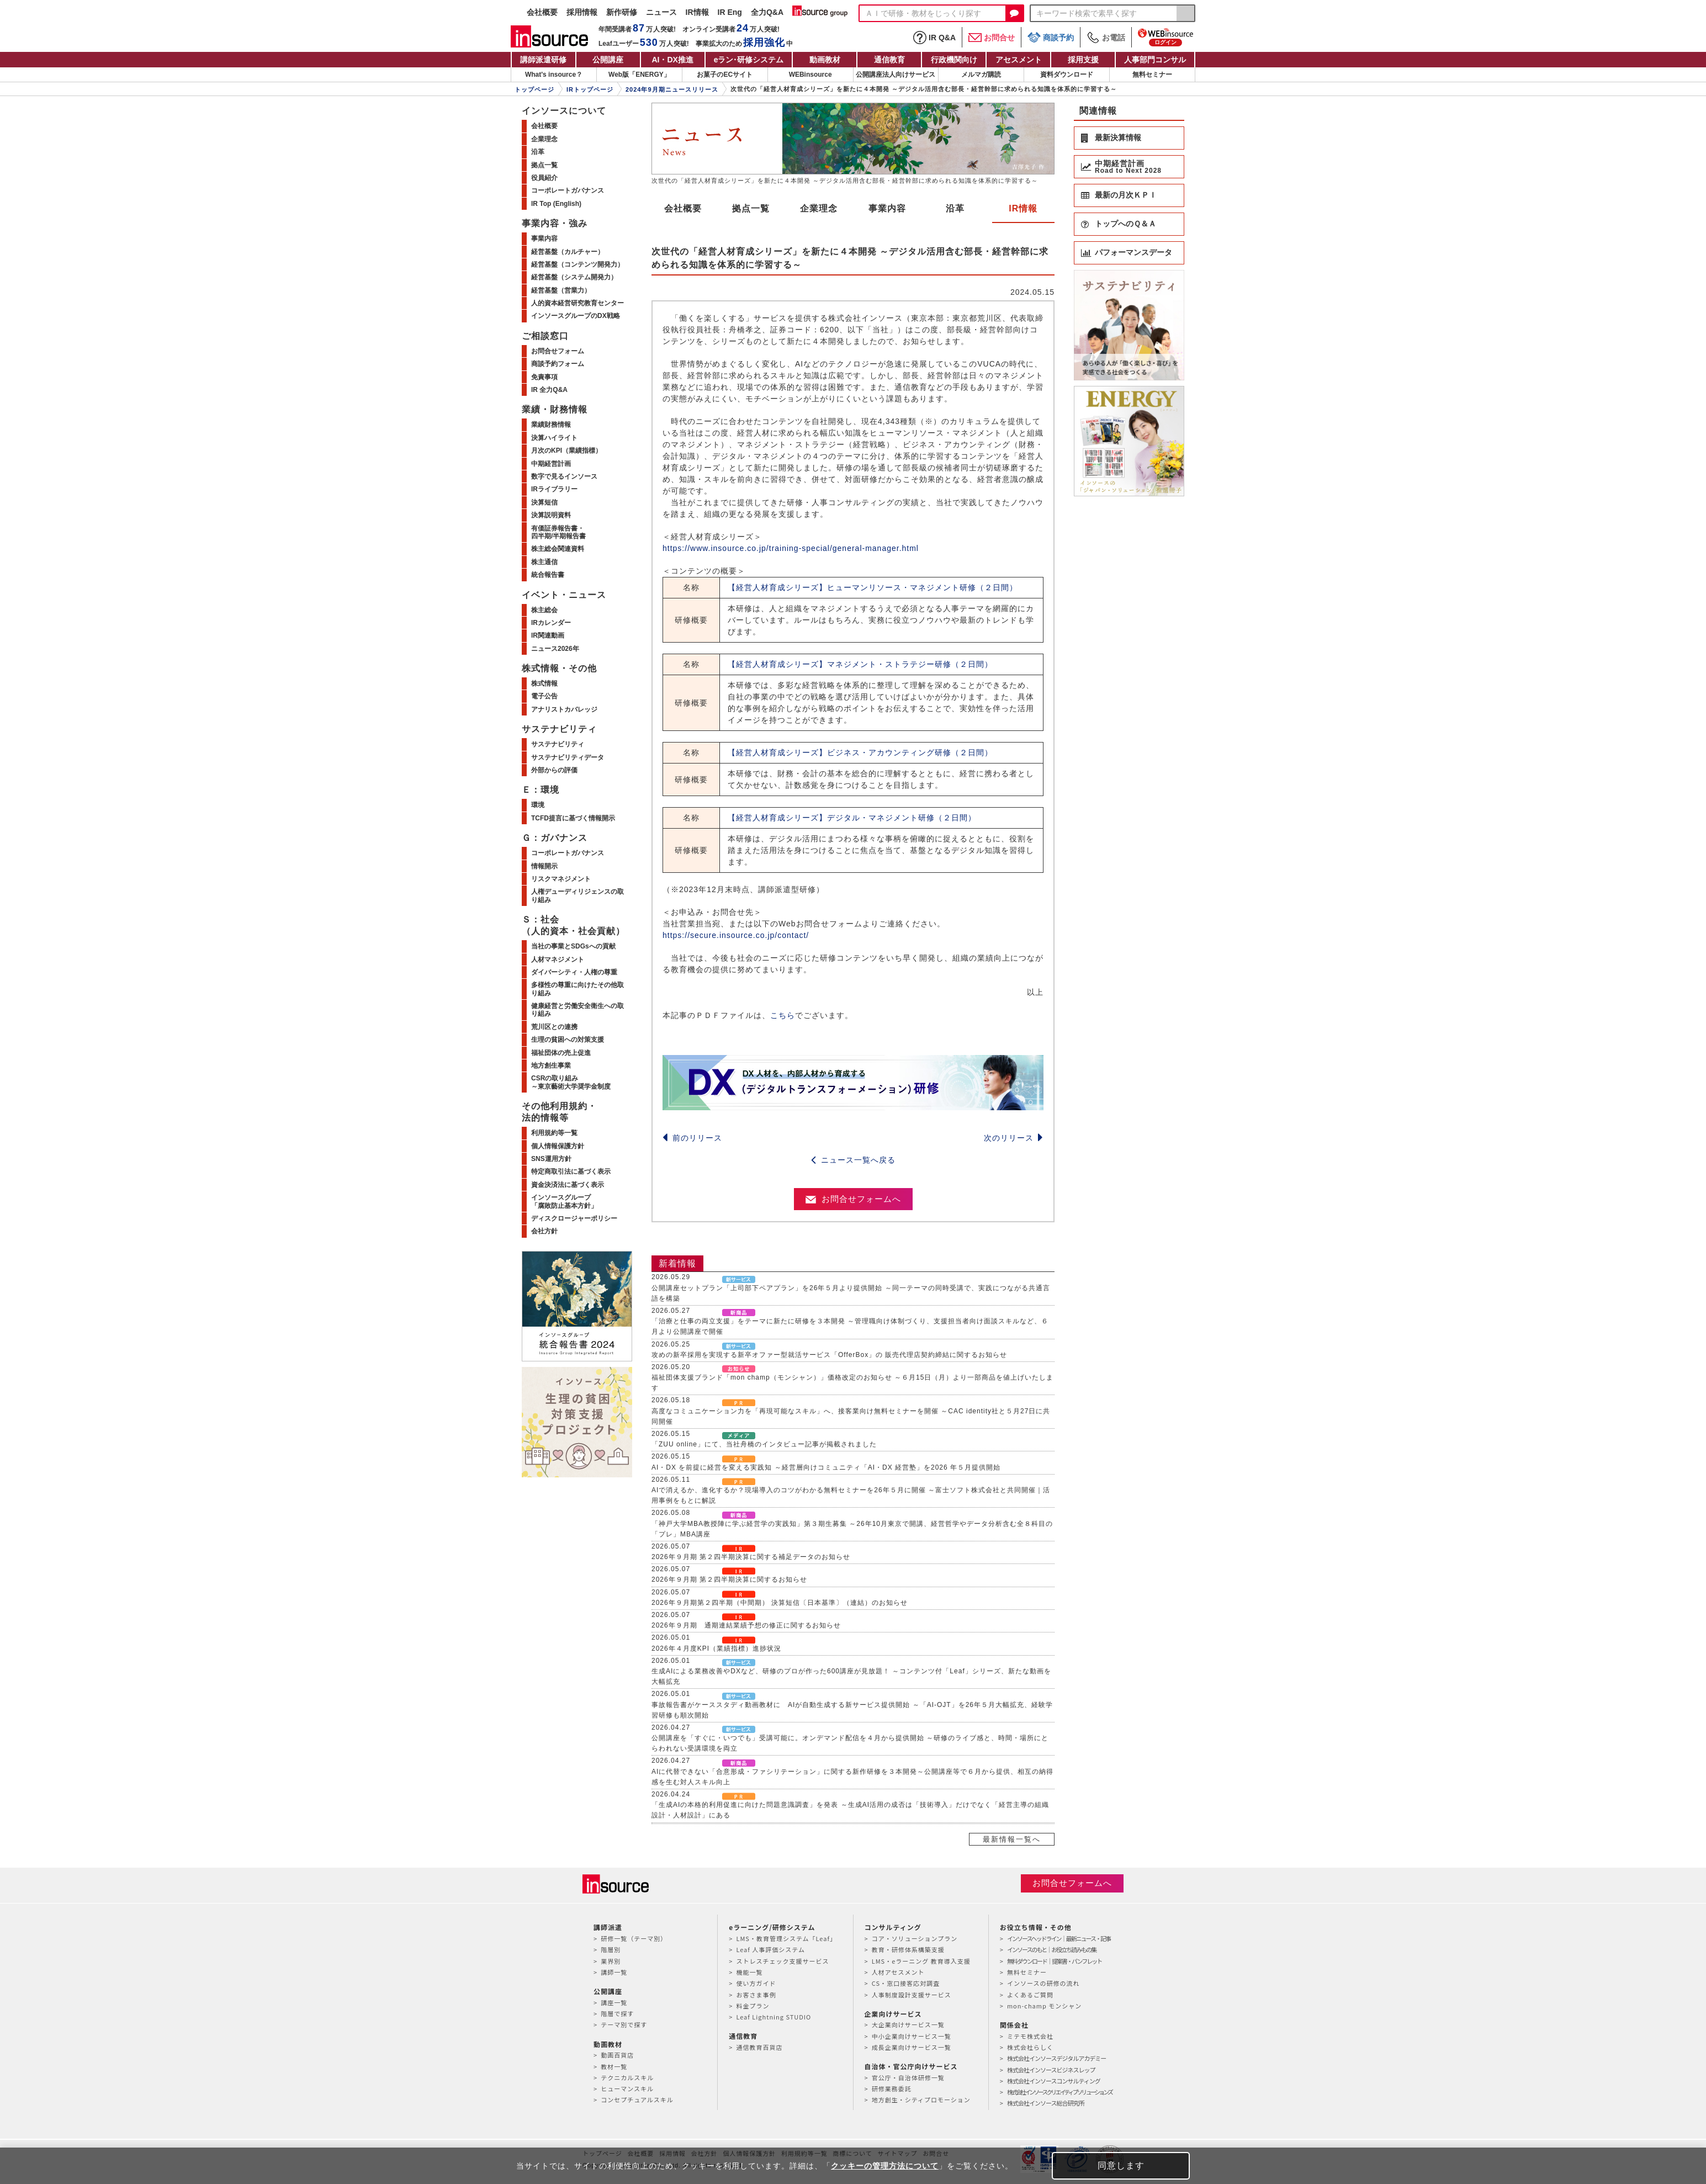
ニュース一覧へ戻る (853, 1159)
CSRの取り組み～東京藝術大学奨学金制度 (571, 1082)
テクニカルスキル (627, 2077)
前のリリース (692, 1137)
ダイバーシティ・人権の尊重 (574, 972)
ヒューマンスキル (627, 2088)
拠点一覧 (751, 208)
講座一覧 (614, 2002)
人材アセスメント (898, 1972)
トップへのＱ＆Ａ (1125, 223)
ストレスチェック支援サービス (782, 1961)
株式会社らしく (1030, 2047)
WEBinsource (810, 74)
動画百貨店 (617, 2055)
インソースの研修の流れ (1043, 1983)
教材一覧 (614, 2066)
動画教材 (824, 59)
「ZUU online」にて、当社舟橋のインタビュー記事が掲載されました (764, 1444)
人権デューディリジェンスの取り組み (577, 895)
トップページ (534, 89)
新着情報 (677, 1263)
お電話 (1106, 37)
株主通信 (544, 562)
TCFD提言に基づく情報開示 (573, 818)
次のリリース (1013, 1137)
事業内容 (887, 208)
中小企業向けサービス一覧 (911, 2036)
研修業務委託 (892, 2088)
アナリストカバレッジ (564, 709)
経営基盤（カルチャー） (567, 252)
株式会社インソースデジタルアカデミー (1056, 2058)
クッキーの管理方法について (885, 2165)
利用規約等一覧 (554, 1133)
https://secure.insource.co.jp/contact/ (736, 935)
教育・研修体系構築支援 (908, 1949)
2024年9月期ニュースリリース (672, 89)
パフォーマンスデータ (1133, 252)
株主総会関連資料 (557, 549)
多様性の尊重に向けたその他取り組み (577, 988)
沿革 (955, 208)
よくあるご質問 (1030, 1995)
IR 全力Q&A (549, 390)
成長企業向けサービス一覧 (911, 2047)
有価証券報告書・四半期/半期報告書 (558, 532)
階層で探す (617, 2013)
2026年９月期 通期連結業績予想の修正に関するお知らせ (746, 1625)
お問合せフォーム (557, 351)
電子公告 (544, 696)
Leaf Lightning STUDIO (773, 2017)
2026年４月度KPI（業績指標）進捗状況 (716, 1648)
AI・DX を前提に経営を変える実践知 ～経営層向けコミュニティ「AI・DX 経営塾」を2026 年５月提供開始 (825, 1467)
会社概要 (542, 12)
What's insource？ (553, 74)
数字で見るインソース (564, 476)
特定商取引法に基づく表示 (571, 1171)
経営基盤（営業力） (561, 290)
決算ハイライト (554, 438)
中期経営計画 (551, 464)
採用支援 (1083, 59)
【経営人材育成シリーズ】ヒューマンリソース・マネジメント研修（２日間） (873, 587)
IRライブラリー (554, 489)
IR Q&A (934, 37)
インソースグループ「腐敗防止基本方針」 (564, 1201)
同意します (1121, 2165)
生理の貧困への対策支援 (567, 1039)
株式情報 (544, 683)
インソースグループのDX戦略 (575, 316)
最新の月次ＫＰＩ (1126, 194)
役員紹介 (544, 178)
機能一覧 (749, 1972)
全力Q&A (767, 12)
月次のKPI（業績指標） (566, 450)
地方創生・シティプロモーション (921, 2099)
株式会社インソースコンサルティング (1053, 2081)
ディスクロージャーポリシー (574, 1218)
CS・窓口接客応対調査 (906, 1983)
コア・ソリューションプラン (914, 1938)
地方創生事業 (551, 1065)
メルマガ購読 (981, 74)
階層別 (611, 1949)
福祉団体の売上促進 (561, 1053)
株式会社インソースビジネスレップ (1051, 2070)
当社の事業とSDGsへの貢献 (573, 946)
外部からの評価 (554, 770)
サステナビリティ (557, 744)
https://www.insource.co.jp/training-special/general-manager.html (791, 548)
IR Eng (730, 12)
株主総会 (544, 610)
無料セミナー (1152, 74)
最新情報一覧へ (1012, 1839)
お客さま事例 (756, 1995)
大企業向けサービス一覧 (908, 2024)
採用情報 (581, 12)
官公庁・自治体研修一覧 (908, 2077)
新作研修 (621, 12)
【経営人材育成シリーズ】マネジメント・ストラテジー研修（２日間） (860, 664)
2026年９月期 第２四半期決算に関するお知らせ (729, 1579)
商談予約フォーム (557, 364)
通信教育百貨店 (759, 2047)
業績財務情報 (551, 424)
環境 (537, 805)
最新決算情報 (1118, 137)
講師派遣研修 (543, 59)
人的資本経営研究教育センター (577, 303)
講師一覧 (614, 1972)
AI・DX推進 (672, 59)
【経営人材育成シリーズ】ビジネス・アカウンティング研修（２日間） (860, 752)
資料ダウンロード (1066, 74)
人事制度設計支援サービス (911, 1995)
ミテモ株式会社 (1030, 2036)
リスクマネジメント (561, 879)
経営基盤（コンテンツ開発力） (577, 264)
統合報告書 (547, 575)
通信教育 (889, 59)
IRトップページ (589, 89)
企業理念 (819, 208)
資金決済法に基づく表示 (567, 1185)
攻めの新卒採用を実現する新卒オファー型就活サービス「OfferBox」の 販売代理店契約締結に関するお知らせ (829, 1355)
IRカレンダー (551, 623)
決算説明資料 (551, 515)
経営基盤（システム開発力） (574, 277)
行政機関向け (954, 59)
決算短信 (544, 502)
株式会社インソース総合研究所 (1045, 2103)
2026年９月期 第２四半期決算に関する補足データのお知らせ (750, 1557)
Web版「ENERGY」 (639, 74)
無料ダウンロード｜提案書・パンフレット (1054, 1961)
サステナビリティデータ (567, 757)
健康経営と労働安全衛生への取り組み (577, 1009)
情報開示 (544, 866)
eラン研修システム (749, 59)
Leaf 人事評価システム (770, 1949)
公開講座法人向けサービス (895, 74)
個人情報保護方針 (557, 1146)
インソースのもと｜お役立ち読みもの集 (1051, 1949)
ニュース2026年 (555, 649)
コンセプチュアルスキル (637, 2099)
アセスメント (1018, 59)
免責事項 (544, 377)
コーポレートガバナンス (567, 190)
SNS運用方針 (551, 1159)
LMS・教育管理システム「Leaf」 (786, 1938)
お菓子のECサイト (725, 74)
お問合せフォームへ (853, 1199)
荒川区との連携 (554, 1027)
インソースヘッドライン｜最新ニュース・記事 (1058, 1938)
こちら (782, 1015)
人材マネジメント (557, 959)
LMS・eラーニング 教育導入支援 (921, 1961)
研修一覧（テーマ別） (634, 1938)
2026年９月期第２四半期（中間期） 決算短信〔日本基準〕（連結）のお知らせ (779, 1603)
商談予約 (1050, 37)
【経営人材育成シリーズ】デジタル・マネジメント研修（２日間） (852, 817)
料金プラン (752, 2006)
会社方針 (544, 1231)
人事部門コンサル (1155, 59)
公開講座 (607, 59)
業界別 (611, 1961)
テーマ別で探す (624, 2024)
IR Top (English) (556, 204)
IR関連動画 (547, 635)
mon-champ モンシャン (1044, 2006)
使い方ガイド (756, 1983)
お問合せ (991, 37)
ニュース (661, 12)
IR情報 (697, 12)
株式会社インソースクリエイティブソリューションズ (1059, 2092)
